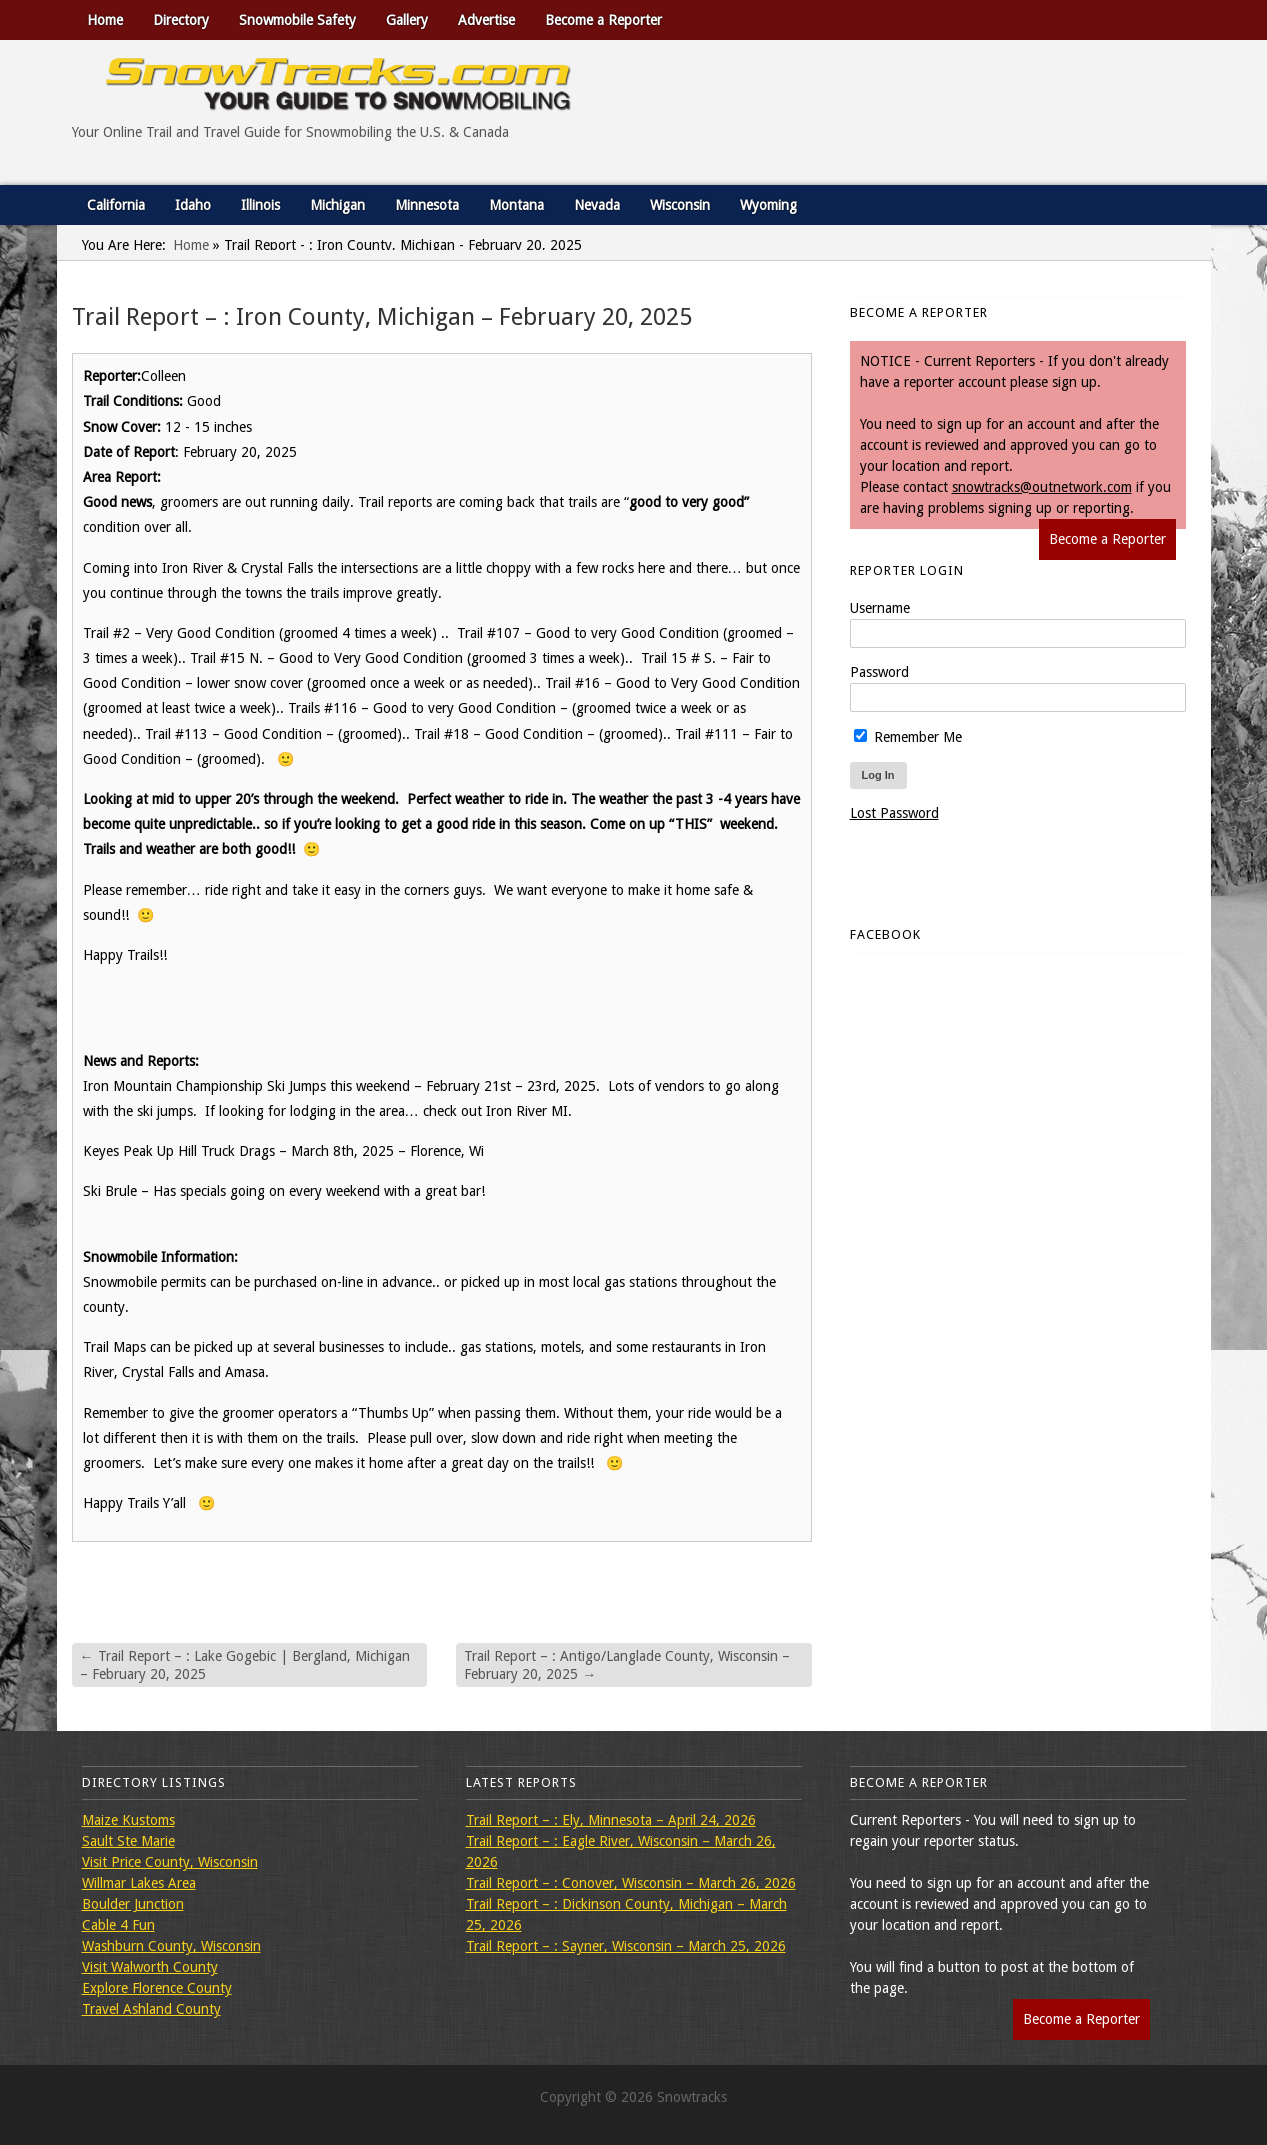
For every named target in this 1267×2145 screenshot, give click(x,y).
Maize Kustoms (128, 1820)
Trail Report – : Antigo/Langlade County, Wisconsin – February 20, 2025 (627, 1665)
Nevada (597, 205)
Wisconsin (680, 205)
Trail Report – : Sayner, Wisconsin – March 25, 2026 (626, 1946)
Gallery (407, 20)
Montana (516, 205)
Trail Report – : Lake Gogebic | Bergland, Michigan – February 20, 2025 (245, 1665)
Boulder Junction (133, 1904)
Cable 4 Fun (118, 1925)
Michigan (337, 205)
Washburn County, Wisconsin (171, 1946)
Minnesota (427, 205)
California (116, 205)
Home (105, 20)
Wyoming (768, 205)
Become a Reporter (603, 20)
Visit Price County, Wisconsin (170, 1862)
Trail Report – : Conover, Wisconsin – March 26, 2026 (631, 1883)
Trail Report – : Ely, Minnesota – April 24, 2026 (611, 1820)
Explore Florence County (157, 1988)
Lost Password (894, 813)
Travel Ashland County (151, 2009)
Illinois (260, 205)
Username (880, 608)
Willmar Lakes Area (139, 1883)
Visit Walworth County (150, 1967)
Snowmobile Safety (297, 20)
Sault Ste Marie (128, 1841)
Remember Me (908, 737)
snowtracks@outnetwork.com (1042, 487)
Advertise (486, 20)
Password (879, 672)
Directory (181, 20)
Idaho (193, 205)
